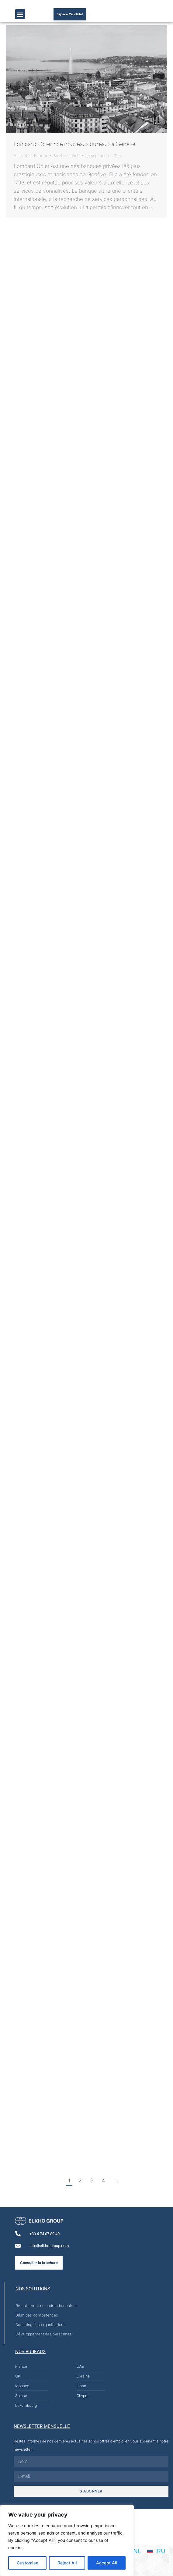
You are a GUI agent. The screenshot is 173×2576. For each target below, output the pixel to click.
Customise (27, 2562)
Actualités (23, 155)
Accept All (106, 2562)
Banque (41, 155)
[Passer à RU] (156, 2550)
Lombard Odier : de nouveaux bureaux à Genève (74, 144)
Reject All (67, 2562)
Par (67, 155)
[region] (67, 2540)
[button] (20, 14)
